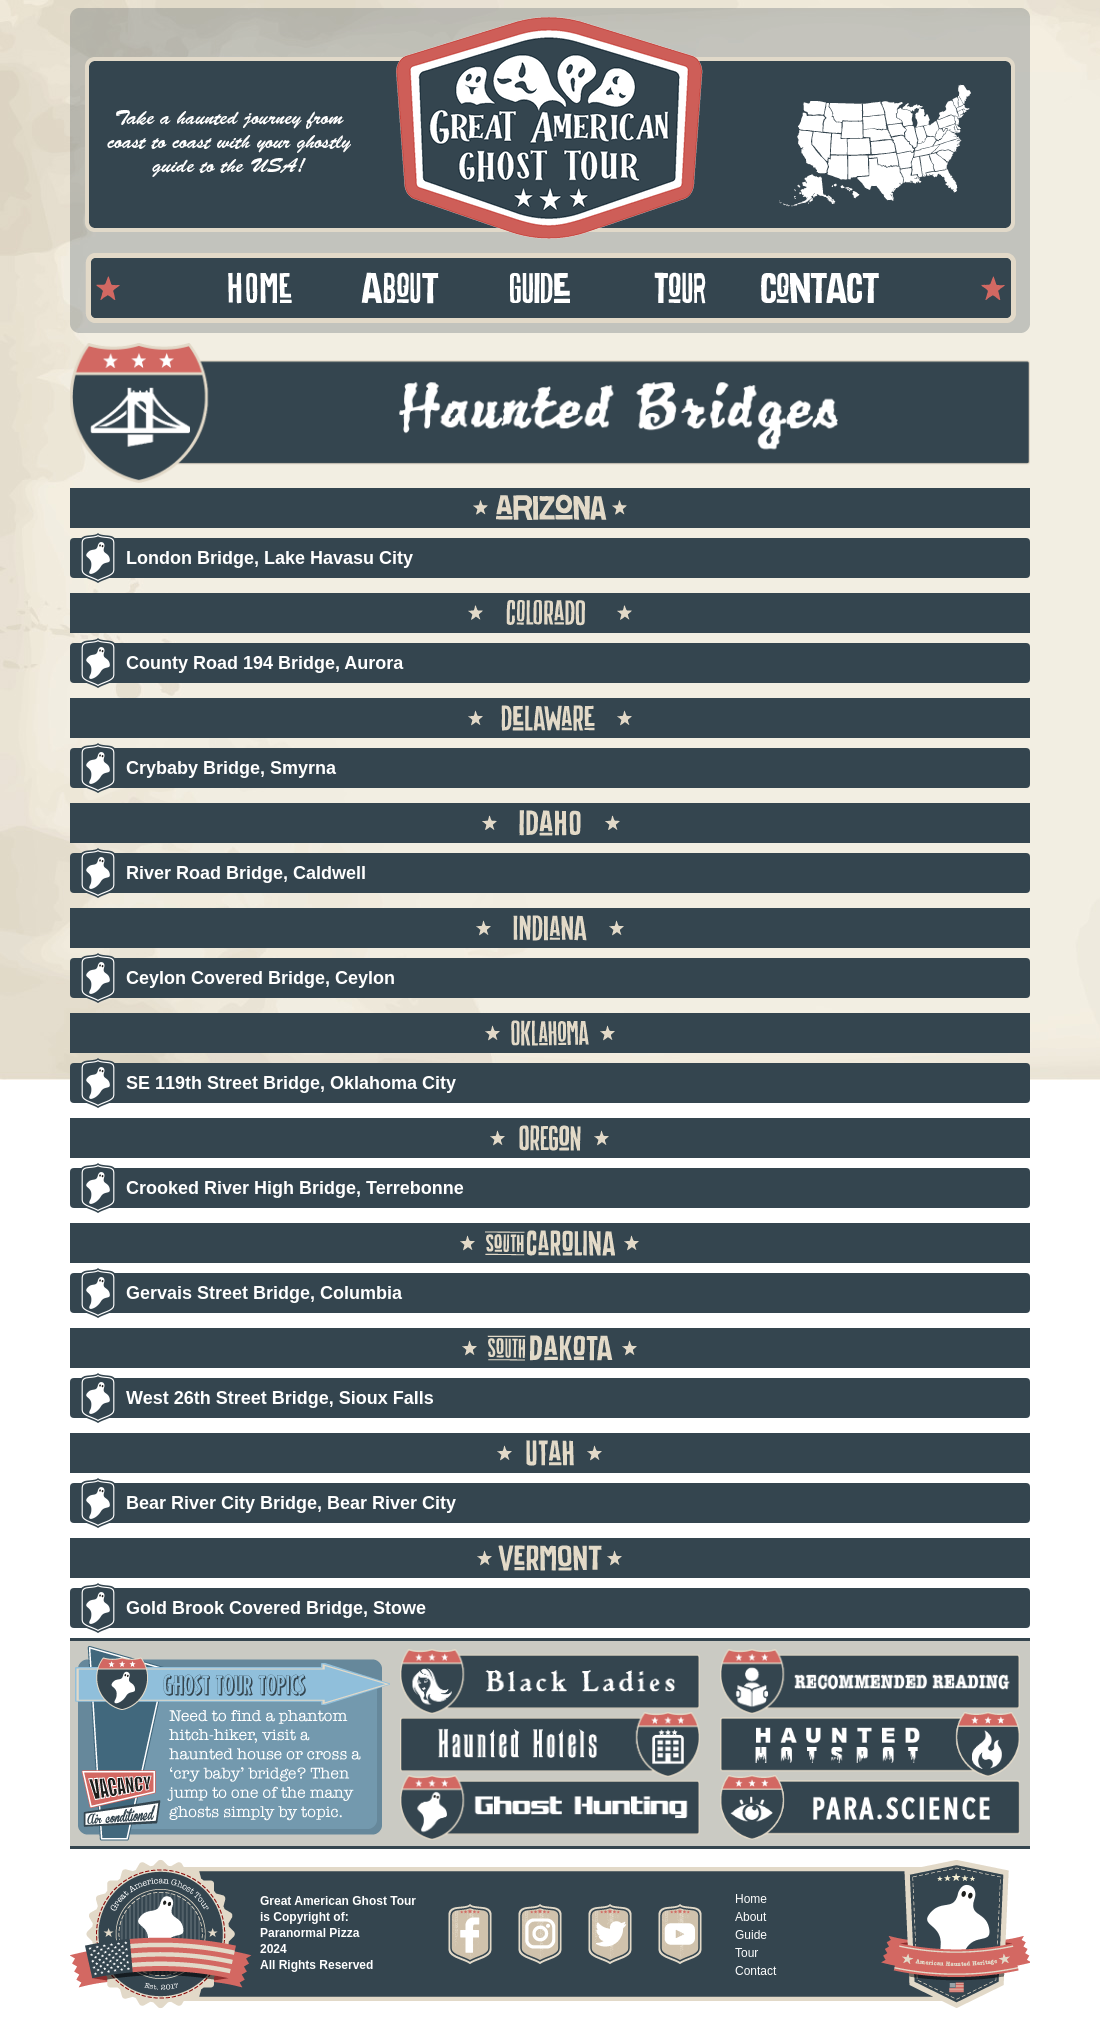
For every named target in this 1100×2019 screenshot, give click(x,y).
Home (751, 1899)
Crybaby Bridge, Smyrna (231, 768)
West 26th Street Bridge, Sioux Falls (280, 1398)
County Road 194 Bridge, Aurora (264, 663)
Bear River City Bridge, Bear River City (291, 1503)
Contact (755, 1971)
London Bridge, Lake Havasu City (269, 558)
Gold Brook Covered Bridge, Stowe (276, 1608)
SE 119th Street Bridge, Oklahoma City (291, 1083)
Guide (751, 1935)
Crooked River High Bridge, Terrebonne (295, 1188)
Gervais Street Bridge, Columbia (264, 1293)
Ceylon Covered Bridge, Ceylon (260, 978)
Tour (746, 1953)
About (750, 1917)
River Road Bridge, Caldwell (246, 873)
